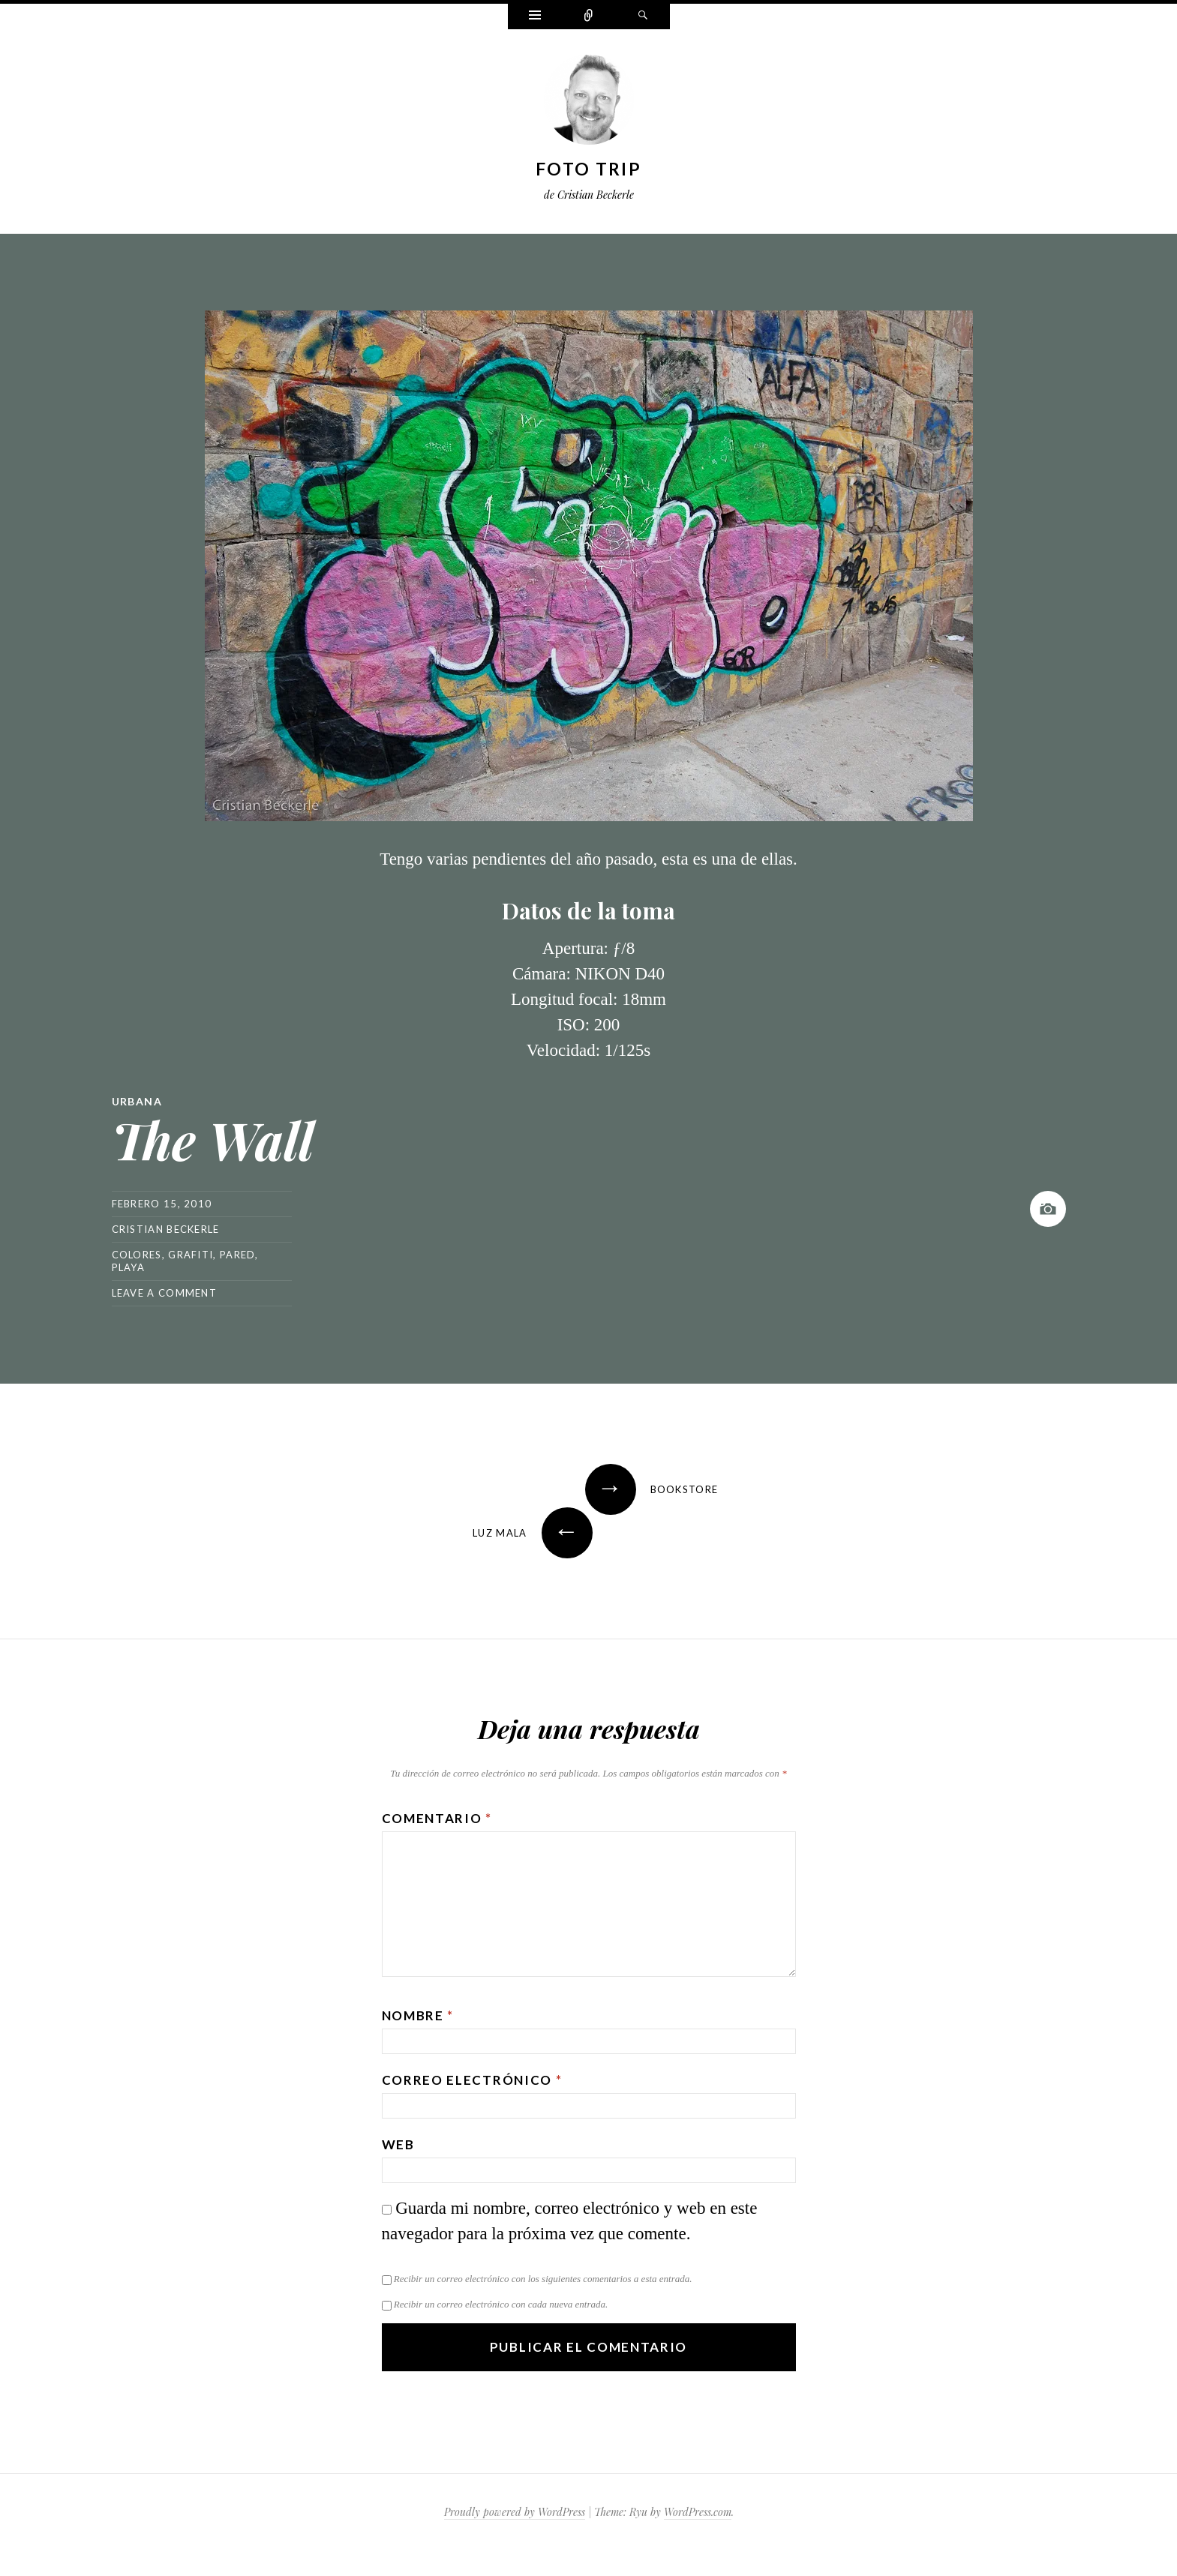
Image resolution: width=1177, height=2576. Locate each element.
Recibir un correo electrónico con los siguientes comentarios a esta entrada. (543, 2278)
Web (398, 2144)
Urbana (137, 1101)
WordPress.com (697, 2512)
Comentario (437, 1818)
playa (129, 1267)
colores (137, 1255)
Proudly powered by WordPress (514, 2512)
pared (238, 1255)
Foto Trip (588, 168)
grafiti (190, 1255)
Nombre (418, 2015)
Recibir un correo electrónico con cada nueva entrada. (501, 2304)
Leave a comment (165, 1293)
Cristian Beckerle (166, 1229)
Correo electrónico (472, 2080)
